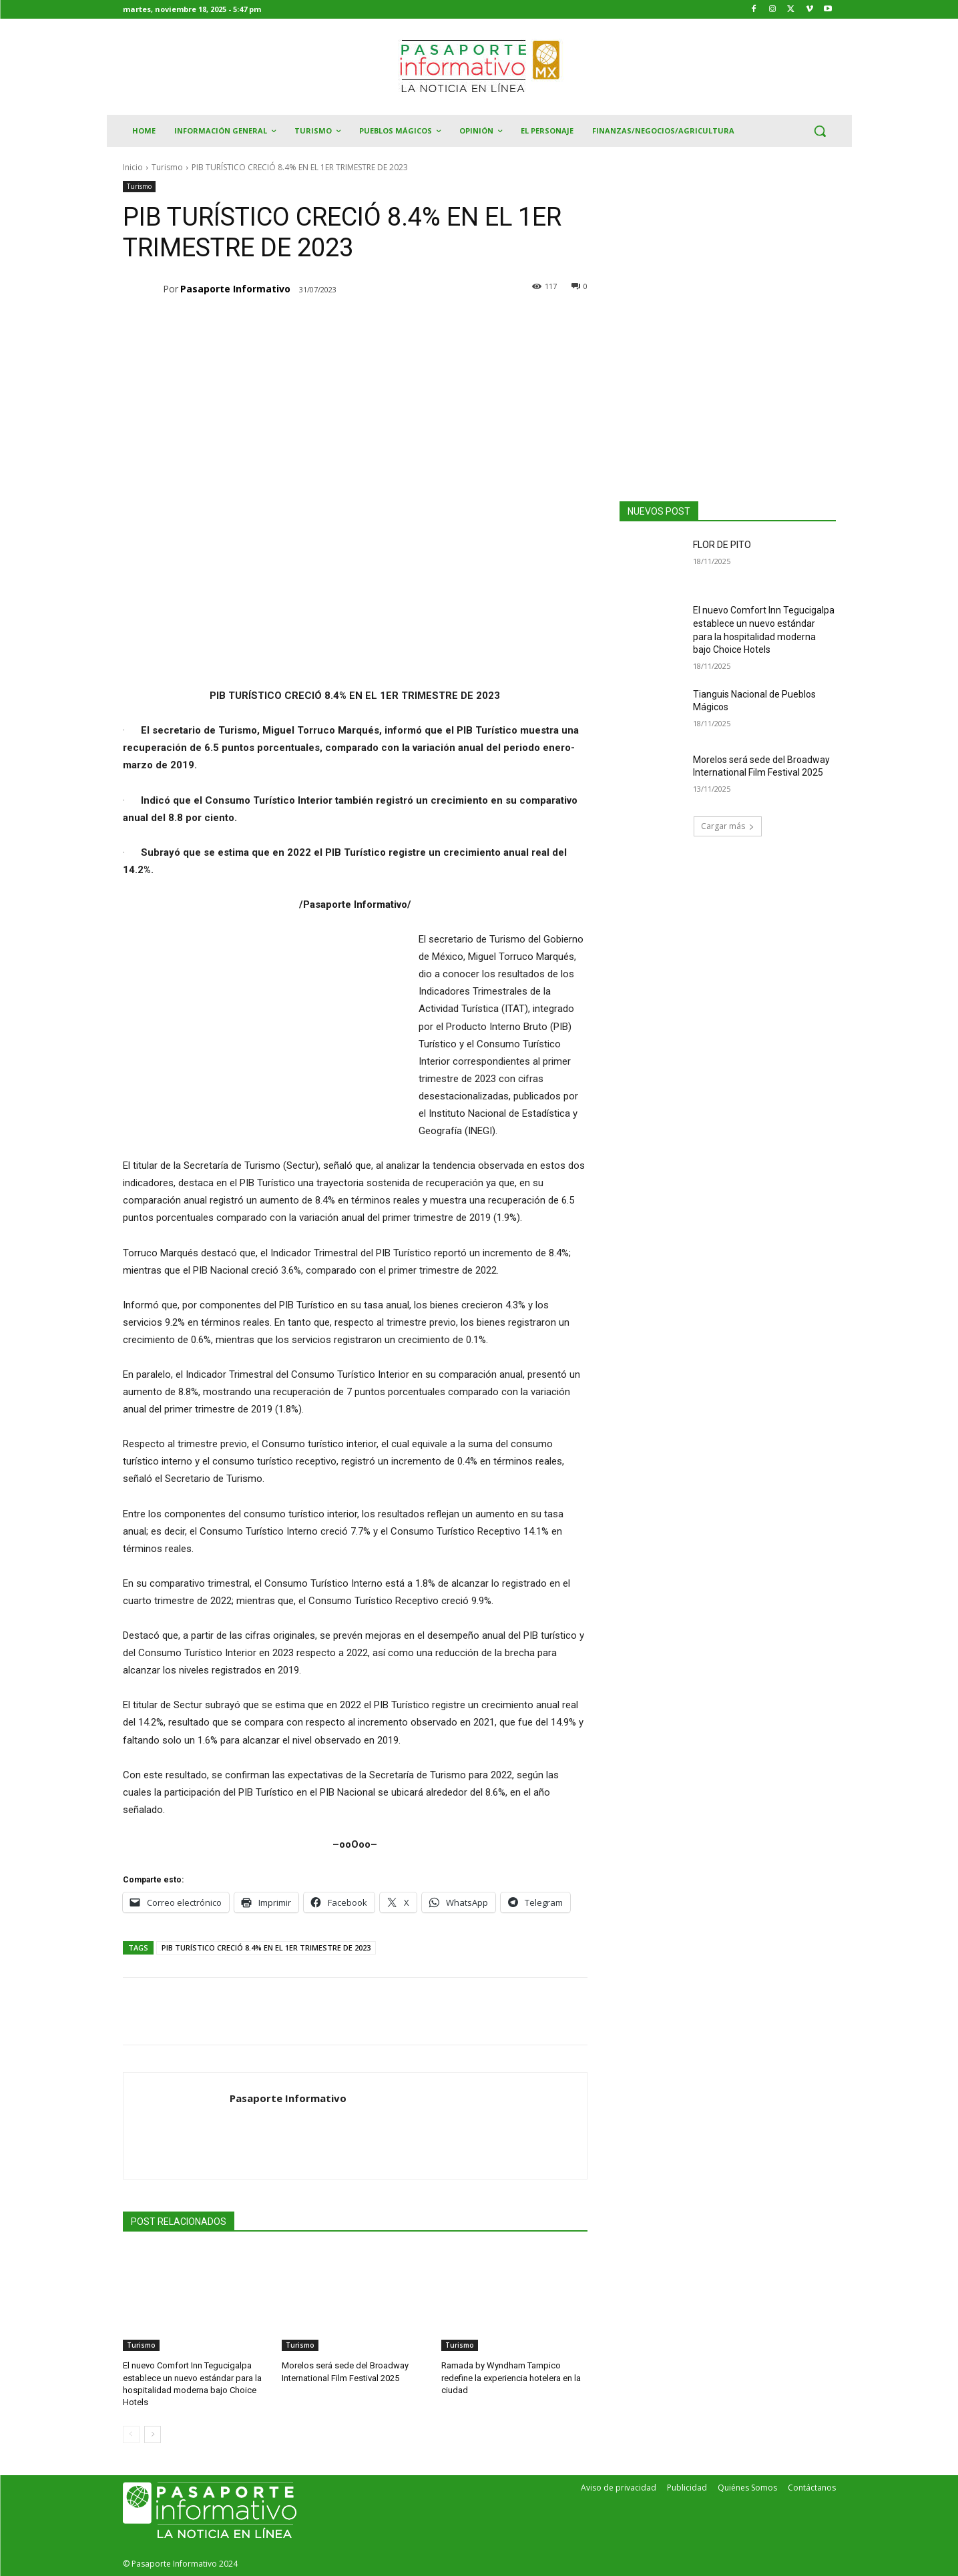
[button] (820, 131)
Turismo (167, 167)
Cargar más (727, 826)
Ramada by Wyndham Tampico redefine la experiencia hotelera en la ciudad (511, 2377)
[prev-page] (131, 2434)
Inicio (133, 167)
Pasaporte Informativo (235, 288)
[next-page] (152, 2434)
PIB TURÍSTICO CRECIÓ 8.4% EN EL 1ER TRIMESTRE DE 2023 (266, 1948)
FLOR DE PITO (722, 544)
